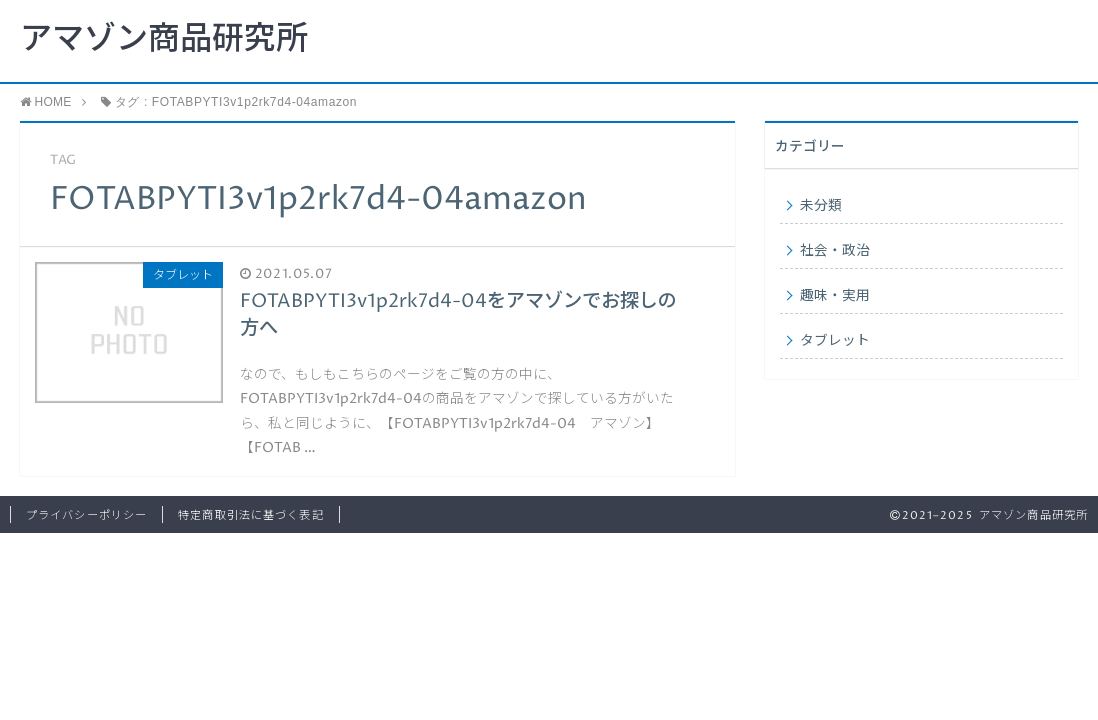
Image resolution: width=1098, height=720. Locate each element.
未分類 (821, 206)
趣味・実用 (835, 296)
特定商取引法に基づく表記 (250, 515)
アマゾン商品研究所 (164, 40)
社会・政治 (835, 251)
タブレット (835, 341)
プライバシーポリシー (86, 515)
